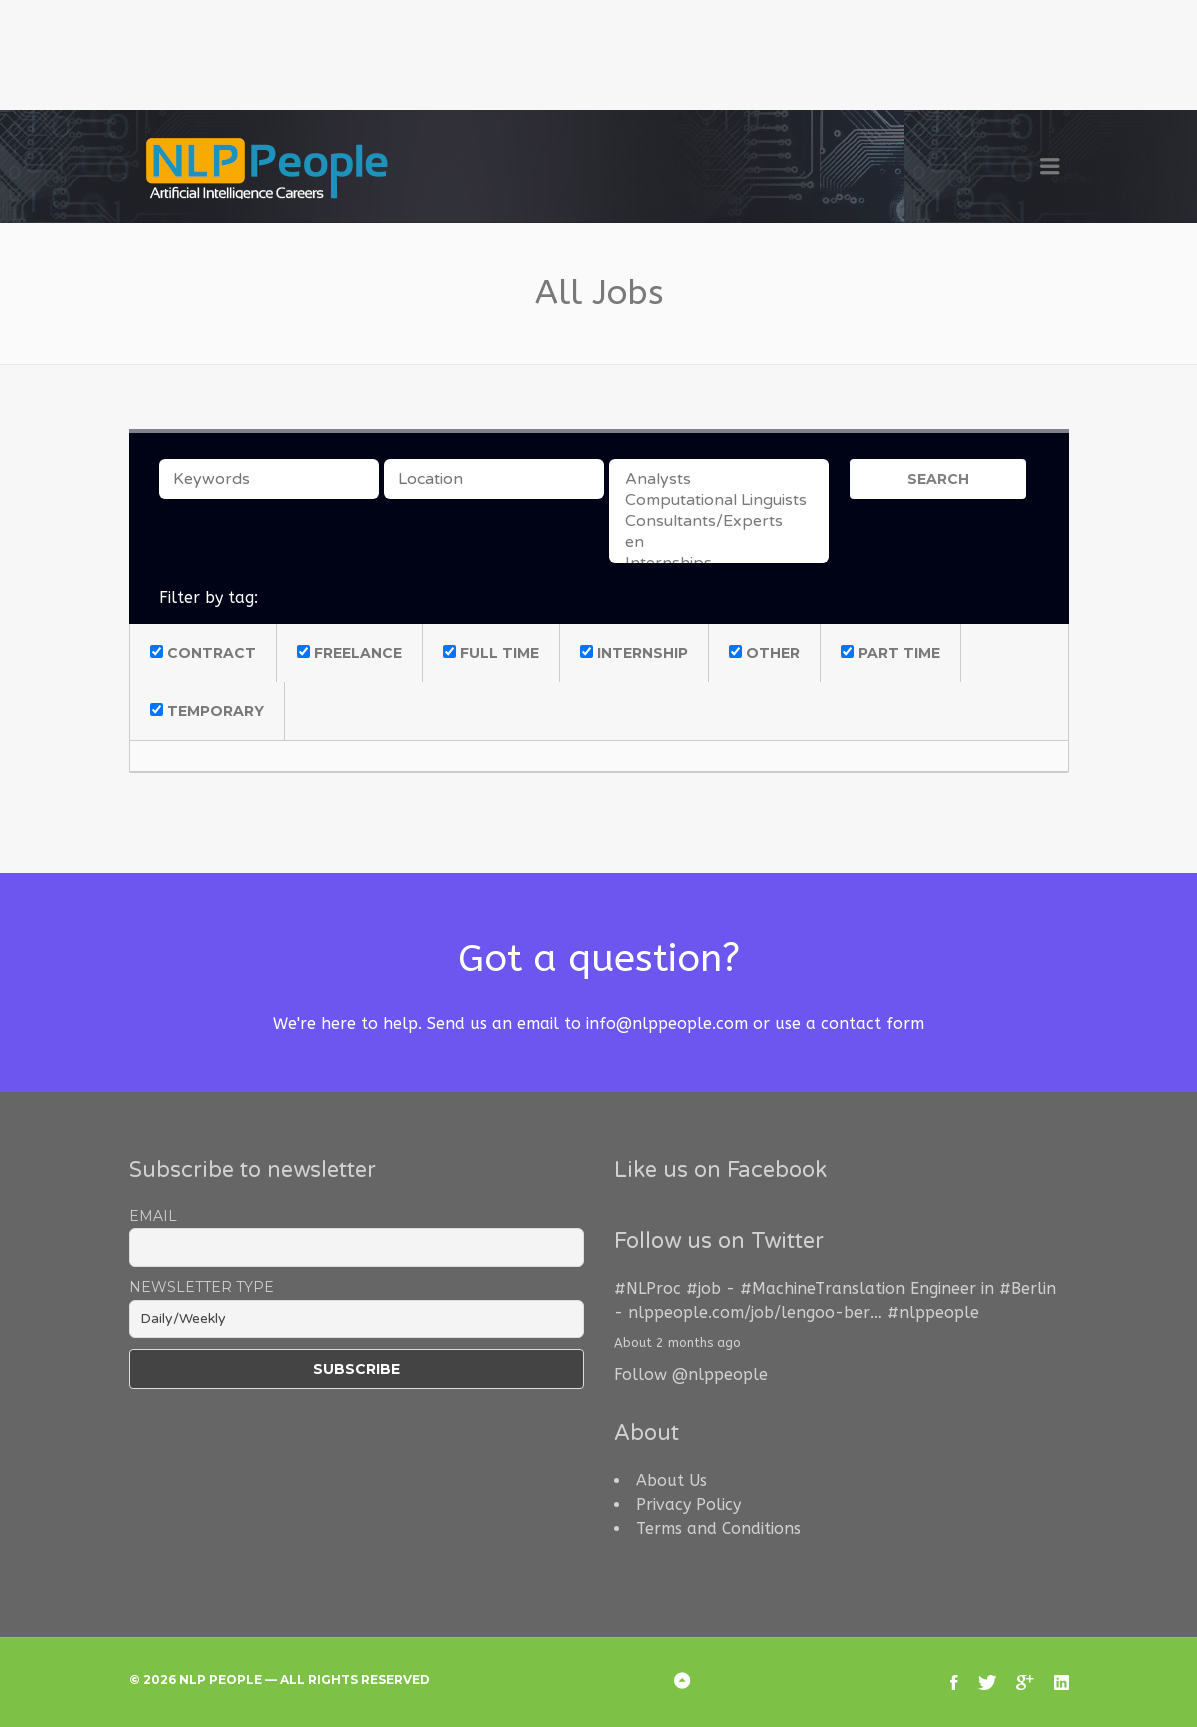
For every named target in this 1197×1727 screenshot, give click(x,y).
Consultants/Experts (719, 521)
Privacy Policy (688, 1504)
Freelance (349, 653)
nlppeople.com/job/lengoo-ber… (755, 1312)
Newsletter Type (201, 1287)
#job (703, 1288)
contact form (872, 1023)
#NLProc (647, 1288)
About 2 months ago (677, 1342)
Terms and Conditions (718, 1528)
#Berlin (1027, 1288)
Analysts (719, 479)
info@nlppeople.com (667, 1023)
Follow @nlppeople (691, 1374)
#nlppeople (933, 1312)
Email (153, 1216)
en (719, 542)
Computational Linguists (719, 500)
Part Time (890, 653)
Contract (203, 653)
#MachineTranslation (822, 1288)
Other (764, 653)
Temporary (207, 711)
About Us (671, 1480)
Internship (634, 653)
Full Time (491, 653)
